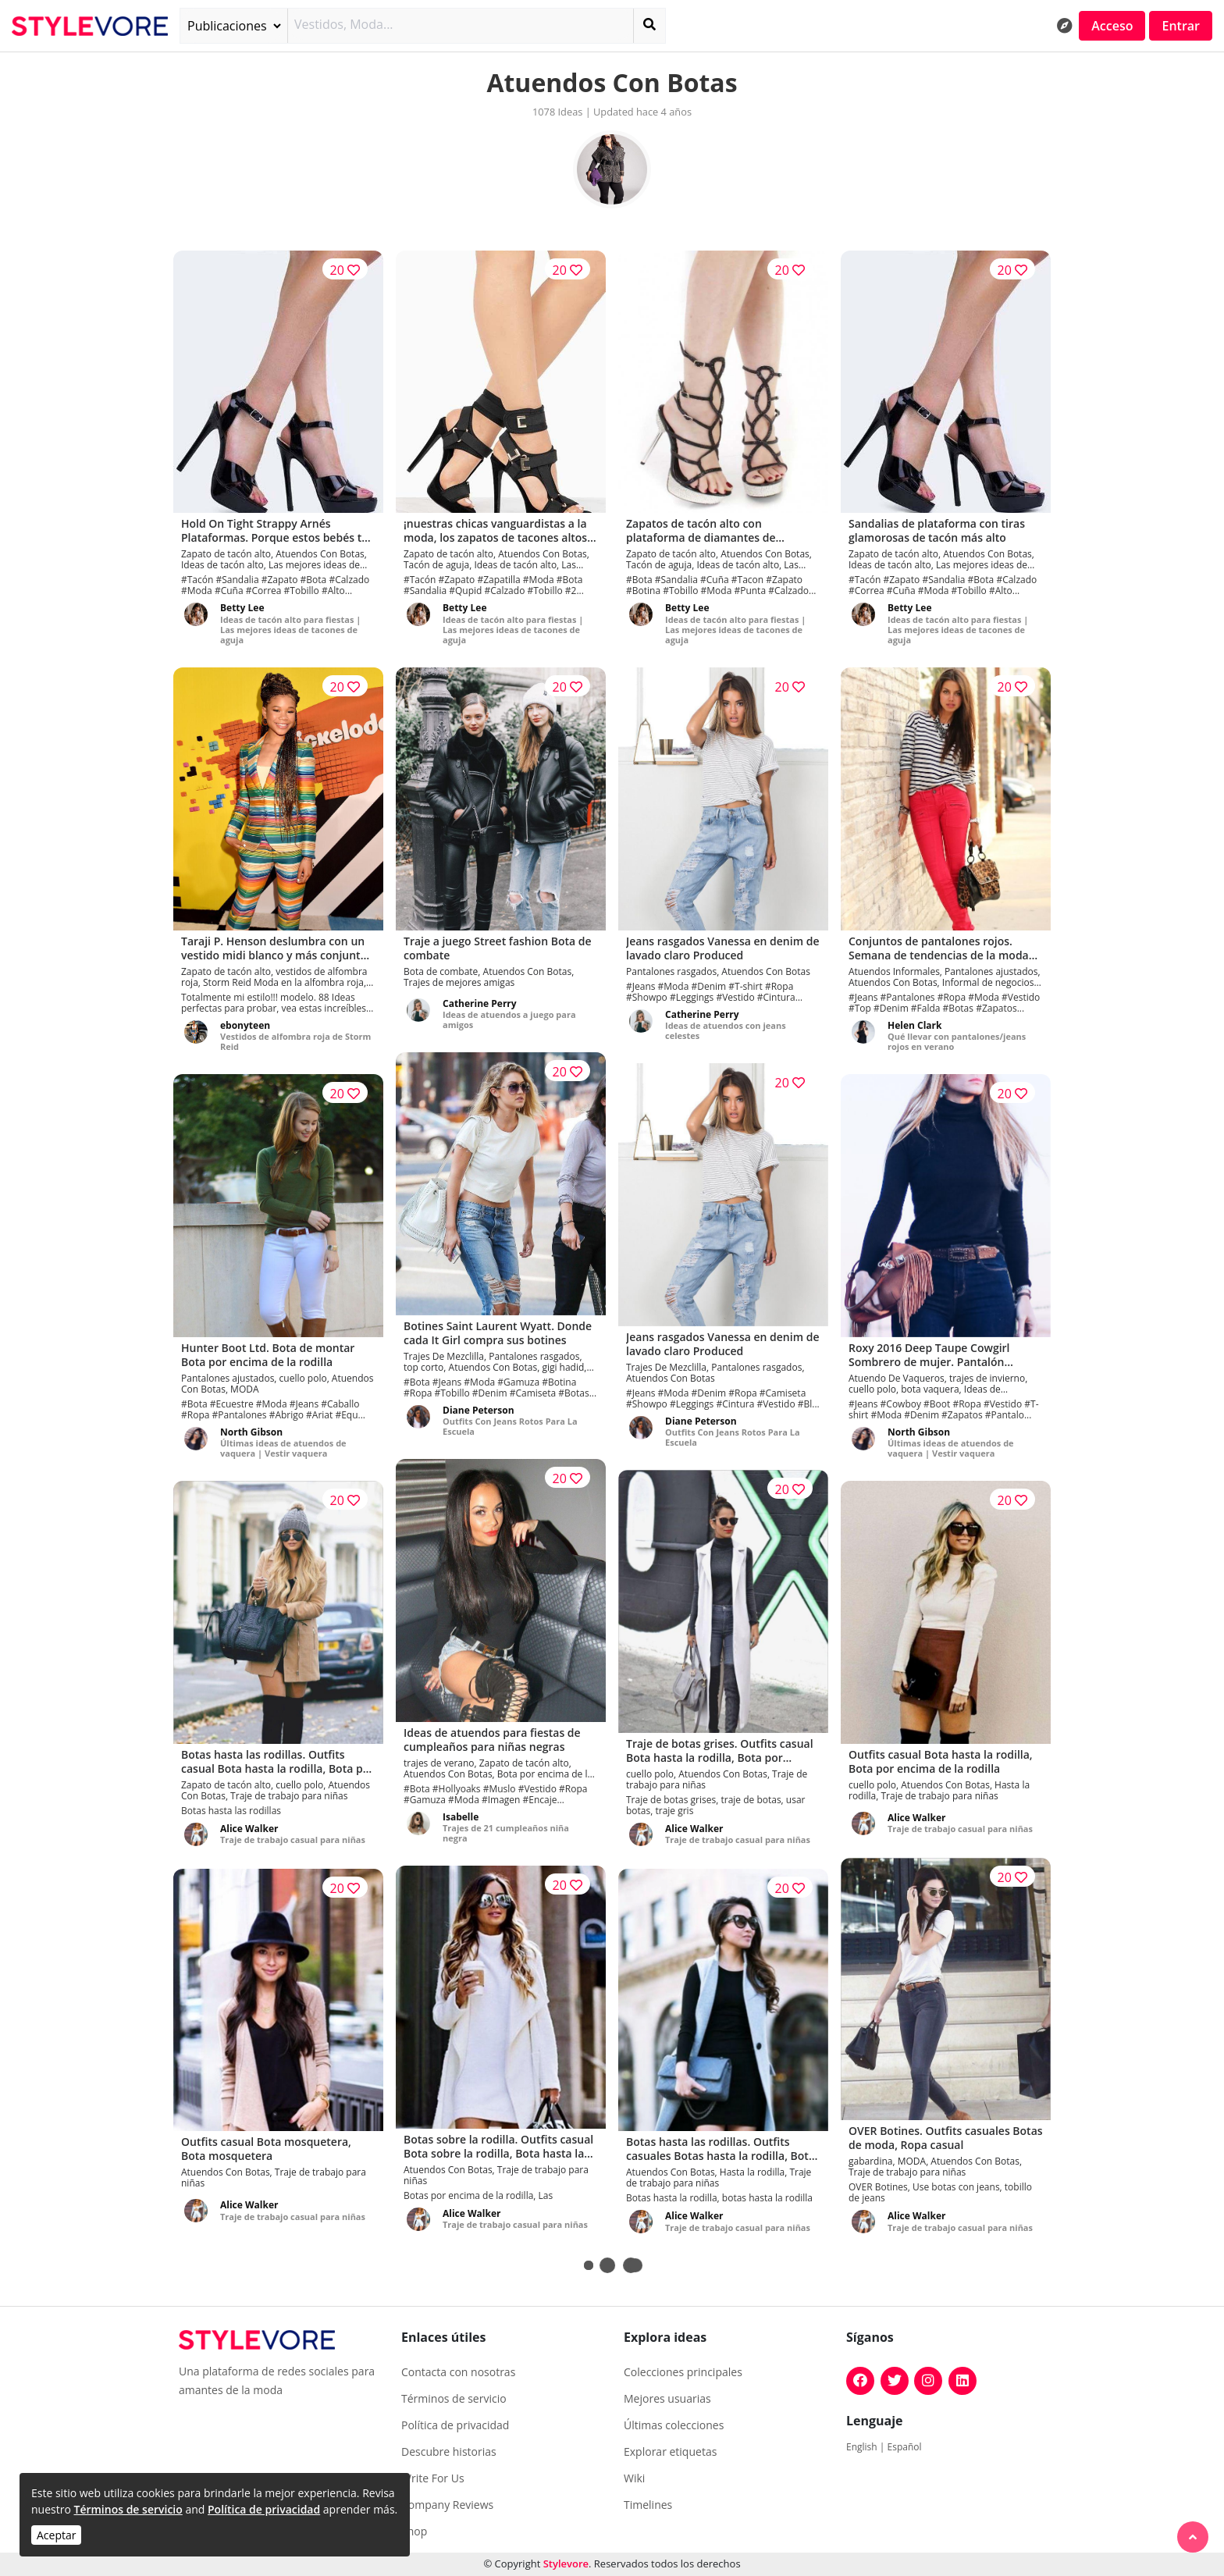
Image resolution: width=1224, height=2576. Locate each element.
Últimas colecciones (674, 2425)
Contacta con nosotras (458, 2372)
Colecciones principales (683, 2372)
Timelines (648, 2505)
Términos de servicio (127, 2509)
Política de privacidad (264, 2509)
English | (867, 2446)
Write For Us (432, 2478)
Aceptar (56, 2535)
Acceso (1112, 25)
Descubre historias (448, 2451)
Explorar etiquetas (670, 2451)
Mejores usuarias (667, 2398)
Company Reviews (447, 2505)
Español (905, 2446)
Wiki (634, 2478)
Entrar (1181, 25)
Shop (414, 2531)
